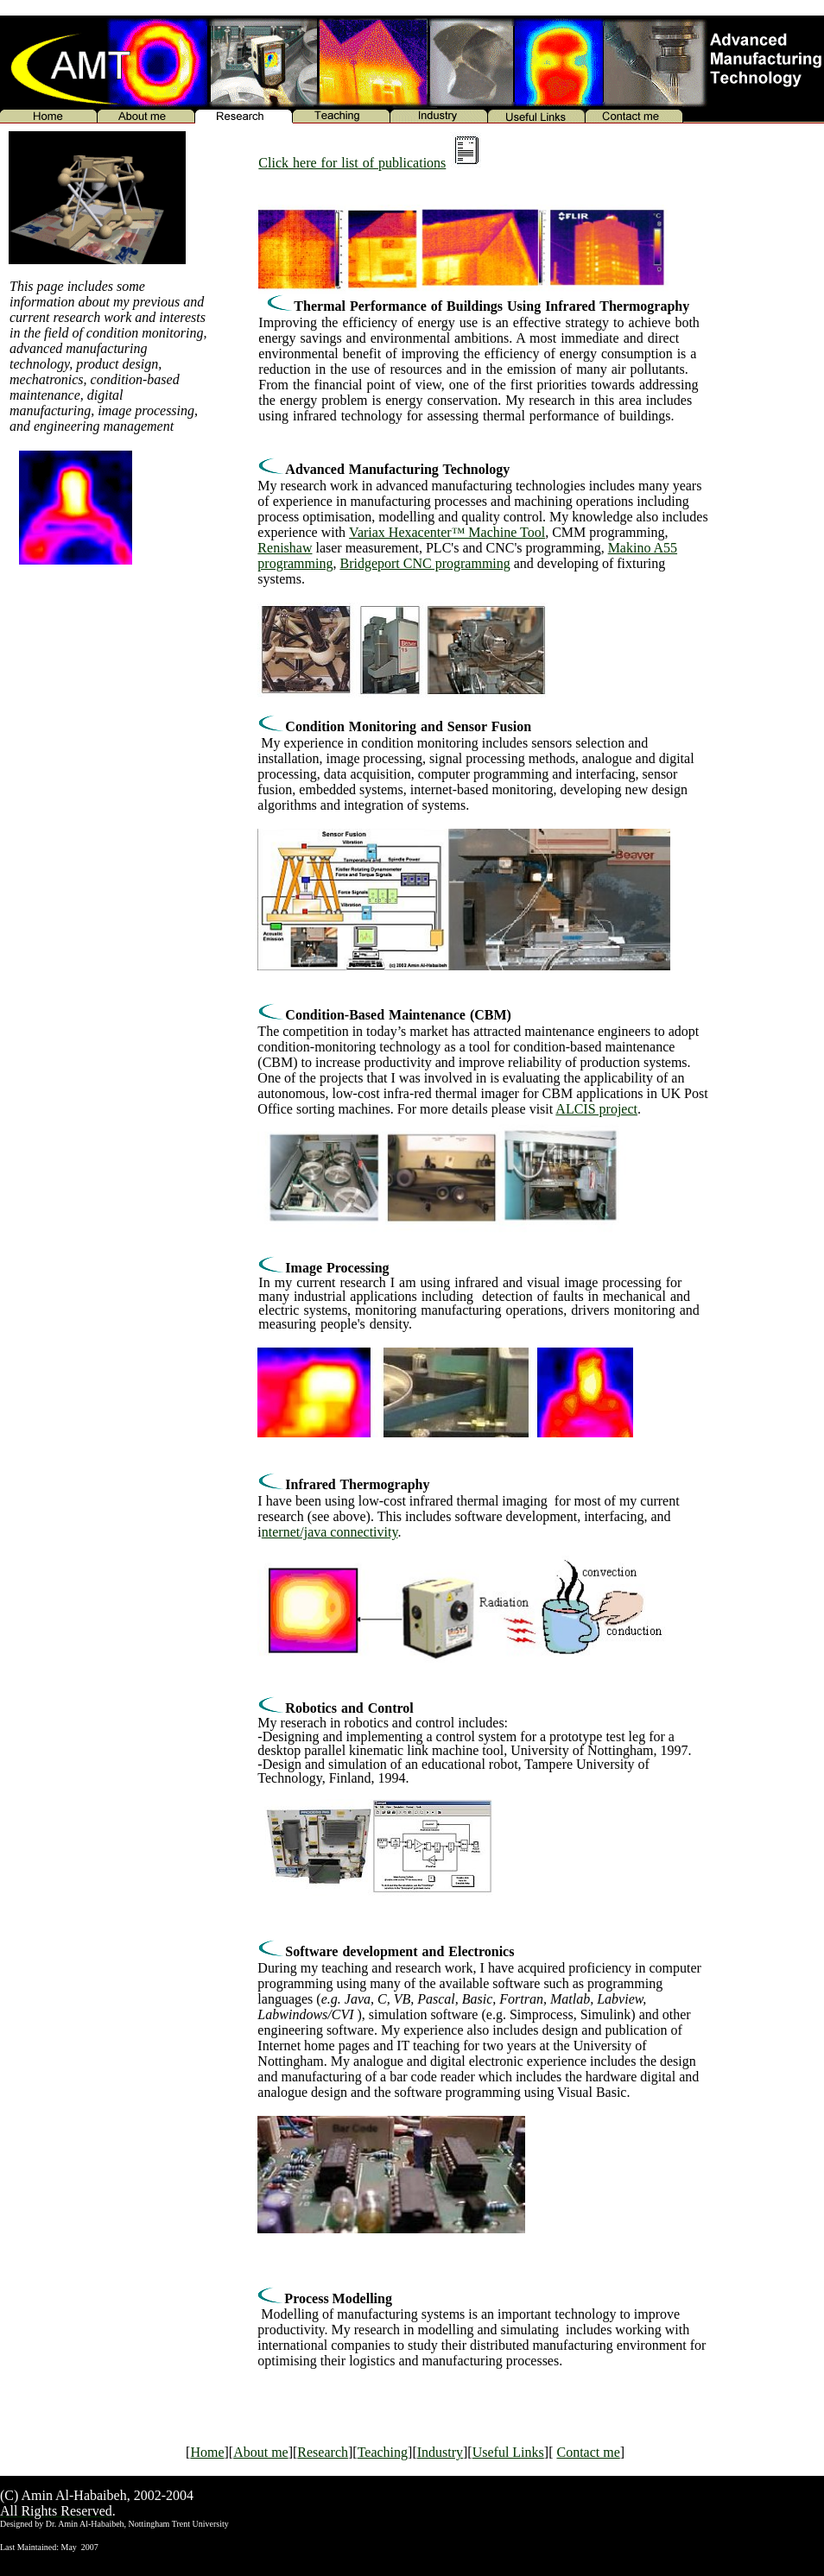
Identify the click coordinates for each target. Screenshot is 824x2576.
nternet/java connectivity (330, 1532)
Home (207, 2452)
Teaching (383, 2452)
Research (322, 2452)
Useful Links (508, 2452)
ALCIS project (596, 1109)
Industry (440, 2452)
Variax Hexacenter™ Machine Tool (447, 532)
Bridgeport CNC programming (424, 563)
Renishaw (284, 547)
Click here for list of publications (352, 162)
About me (260, 2452)
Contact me (587, 2452)
